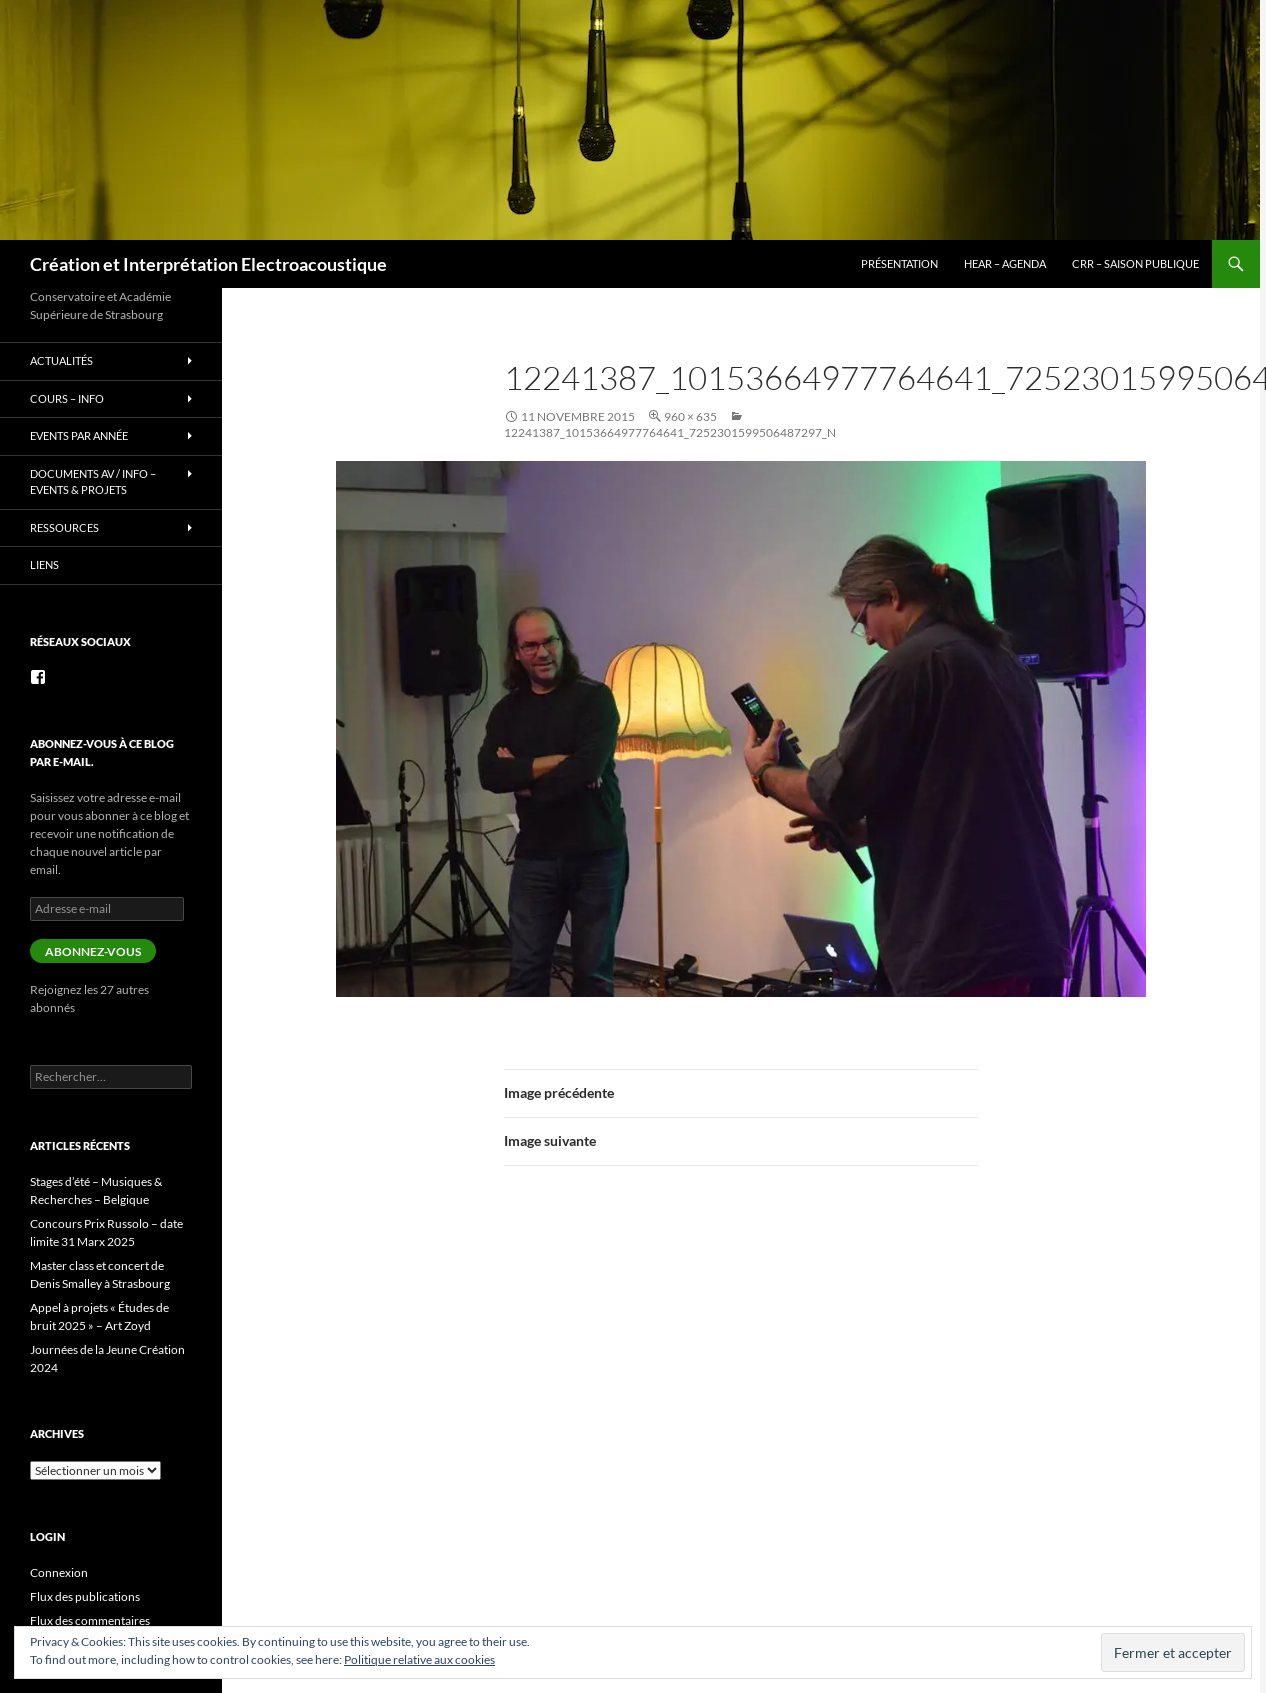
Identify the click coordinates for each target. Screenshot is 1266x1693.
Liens (44, 564)
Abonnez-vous (93, 951)
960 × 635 (690, 416)
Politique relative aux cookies (419, 1659)
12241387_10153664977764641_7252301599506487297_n (670, 432)
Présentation (899, 263)
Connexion (59, 1572)
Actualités (61, 360)
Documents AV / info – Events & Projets (93, 482)
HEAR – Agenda (1005, 263)
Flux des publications (85, 1596)
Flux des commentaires (90, 1620)
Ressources (64, 527)
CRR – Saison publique (1135, 263)
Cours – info (67, 398)
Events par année (79, 435)
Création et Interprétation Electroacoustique (208, 264)
